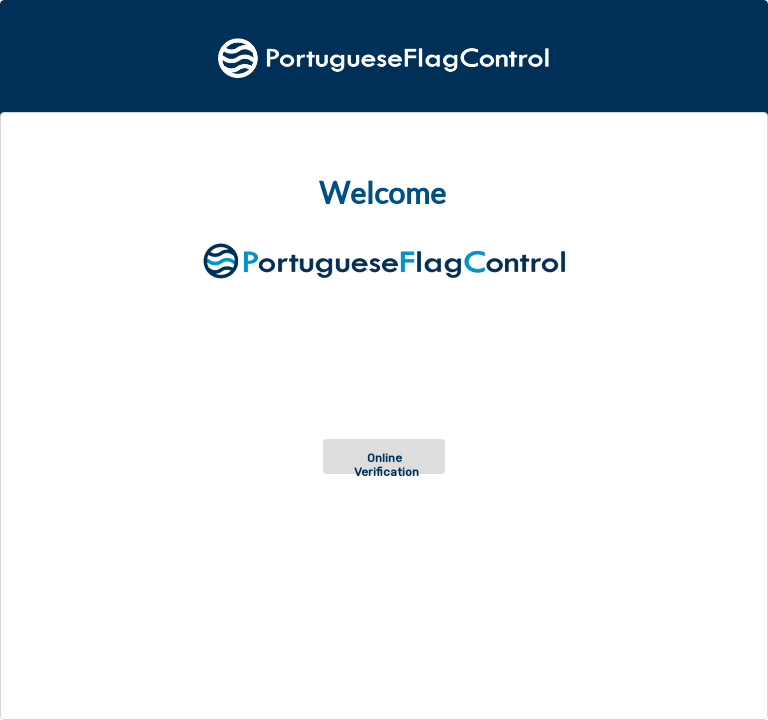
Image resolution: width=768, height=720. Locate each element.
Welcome (382, 193)
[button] (384, 456)
